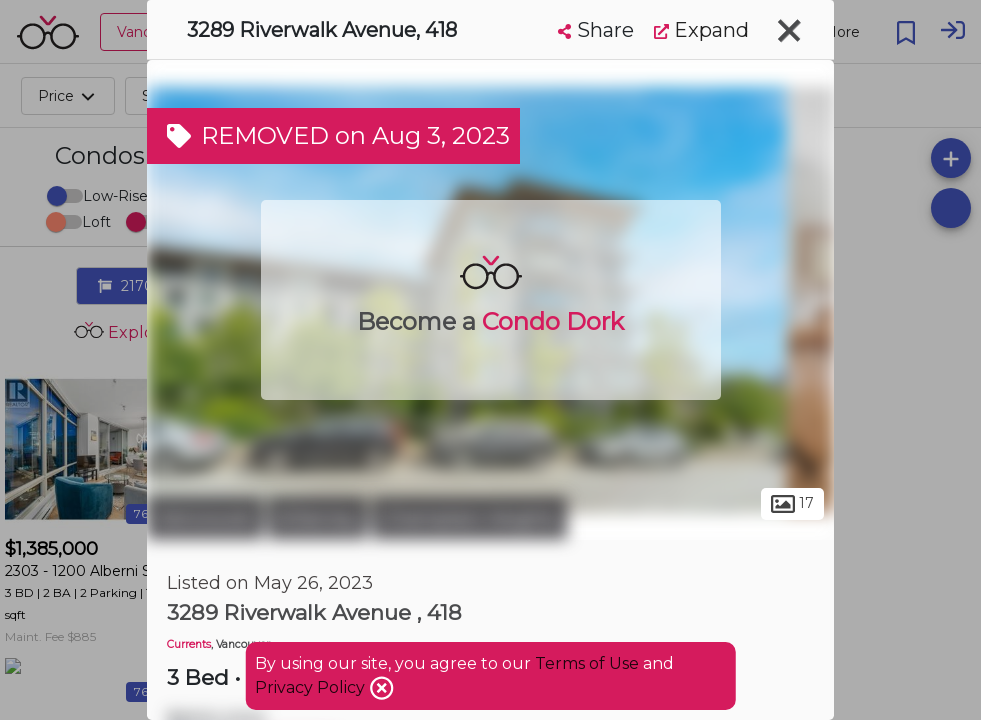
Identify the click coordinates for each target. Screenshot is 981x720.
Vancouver (205, 518)
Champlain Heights (469, 518)
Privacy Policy (312, 687)
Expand (701, 30)
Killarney (317, 518)
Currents (189, 644)
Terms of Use (587, 663)
